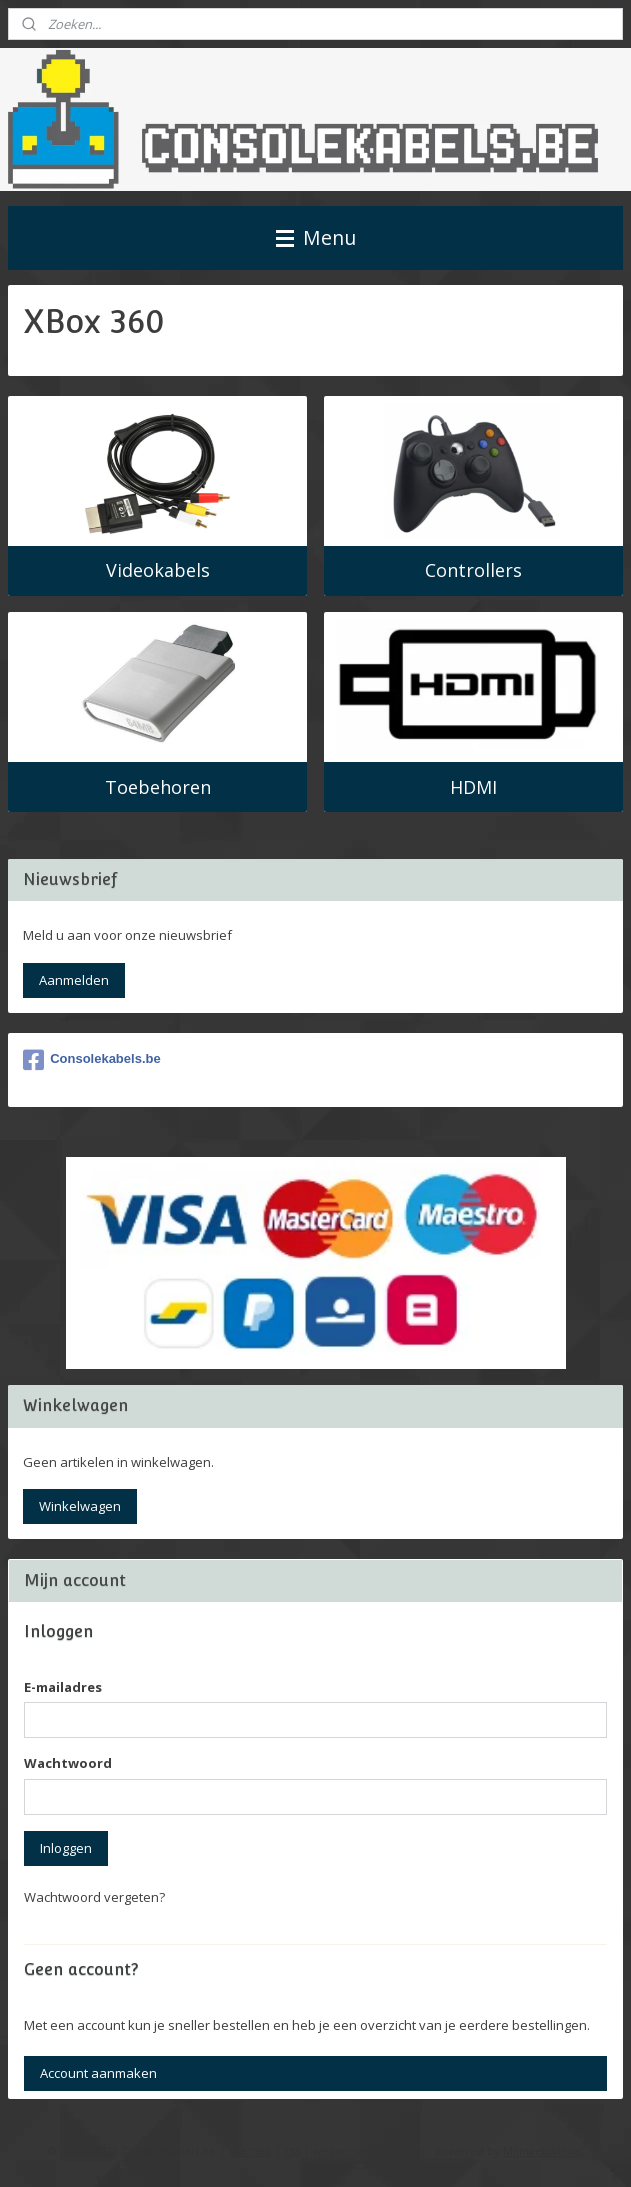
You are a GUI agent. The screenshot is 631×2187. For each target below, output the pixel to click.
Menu (316, 237)
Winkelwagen (80, 1506)
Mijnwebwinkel (543, 2150)
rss (292, 2150)
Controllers (473, 571)
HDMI (473, 787)
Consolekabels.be (92, 1060)
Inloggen (66, 1848)
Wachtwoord (68, 1763)
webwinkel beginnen (369, 2150)
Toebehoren (158, 787)
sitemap (250, 2150)
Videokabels (158, 571)
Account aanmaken (98, 2073)
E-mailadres (63, 1687)
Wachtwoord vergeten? (94, 1897)
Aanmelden (74, 980)
